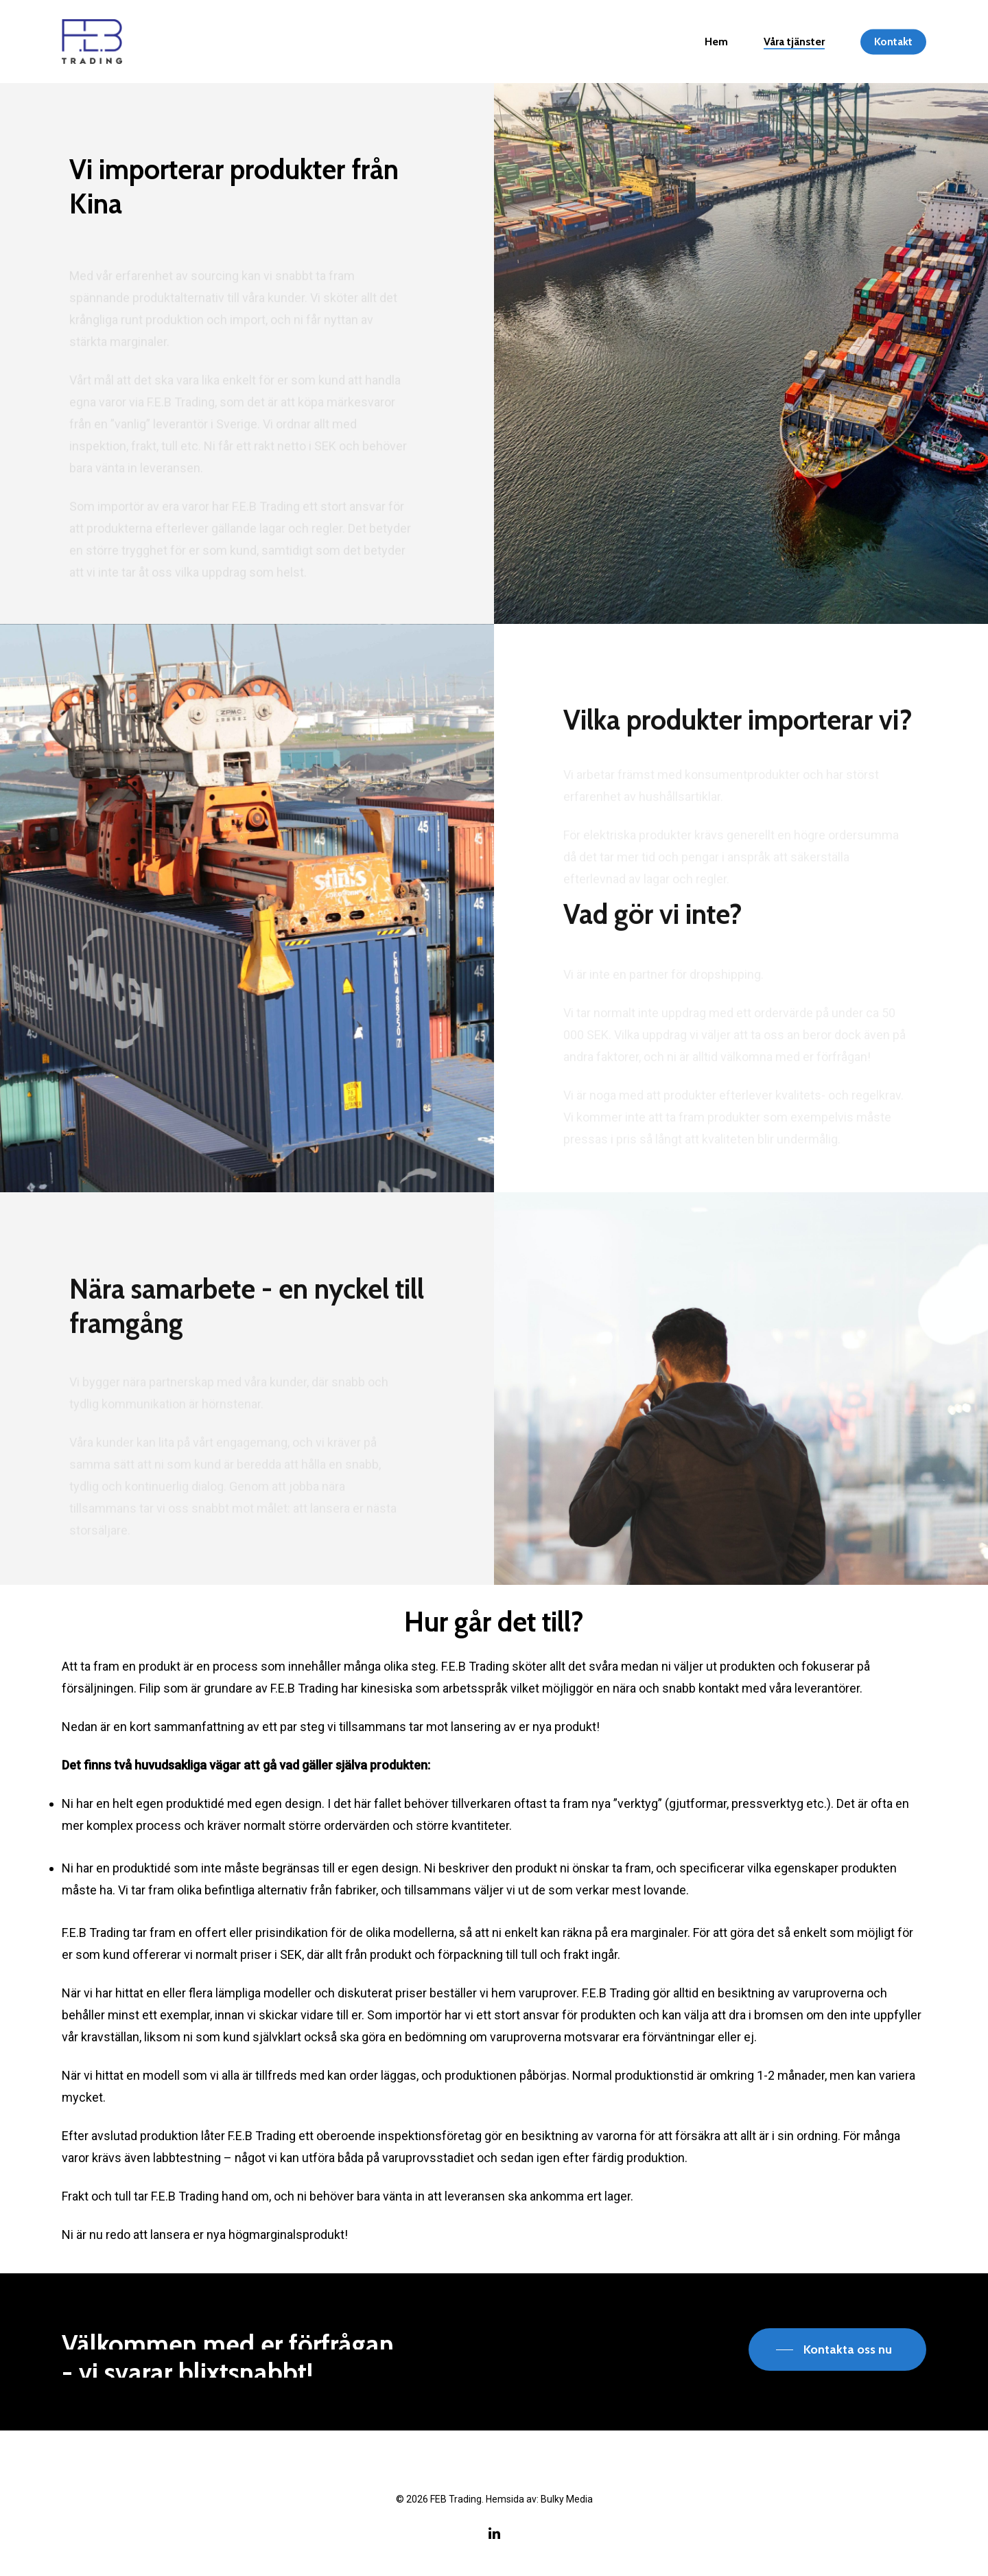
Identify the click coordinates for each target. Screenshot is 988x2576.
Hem (716, 41)
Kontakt (893, 41)
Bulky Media (567, 2499)
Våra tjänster (794, 41)
